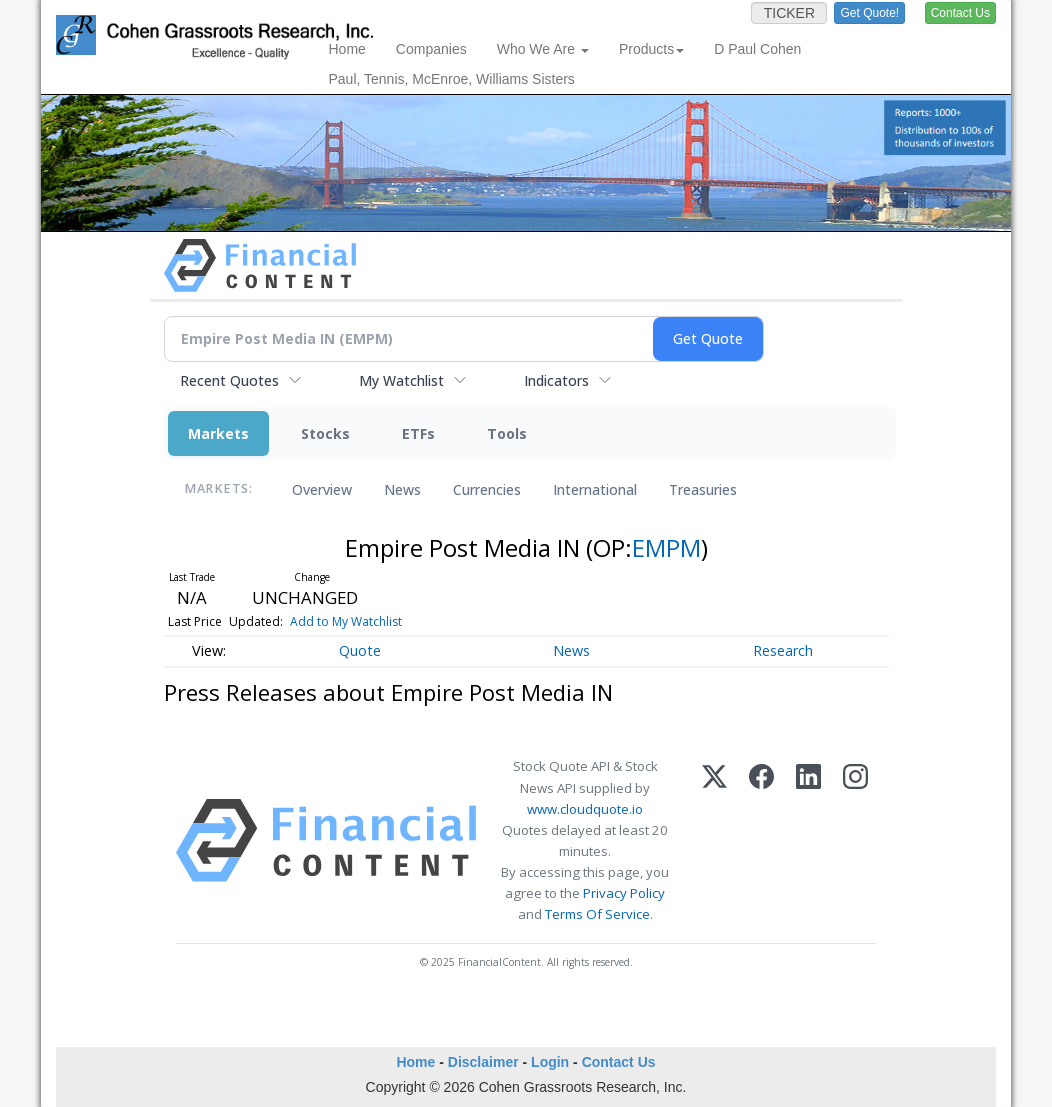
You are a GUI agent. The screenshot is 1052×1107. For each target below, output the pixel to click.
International (595, 489)
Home (347, 49)
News (402, 489)
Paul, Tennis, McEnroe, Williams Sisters (452, 79)
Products (651, 49)
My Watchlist (401, 380)
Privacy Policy (624, 893)
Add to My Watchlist (346, 621)
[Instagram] (855, 840)
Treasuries (703, 489)
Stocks (325, 433)
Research (783, 650)
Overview (322, 489)
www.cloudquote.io (585, 809)
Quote (360, 650)
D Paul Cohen (757, 49)
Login (550, 1062)
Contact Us (619, 1062)
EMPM (666, 547)
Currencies (487, 489)
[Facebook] (761, 840)
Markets (218, 433)
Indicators (556, 380)
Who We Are (543, 49)
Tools (507, 433)
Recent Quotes (229, 380)
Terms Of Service (597, 914)
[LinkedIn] (808, 840)
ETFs (418, 433)
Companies (431, 49)
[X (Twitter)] (714, 840)
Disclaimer (483, 1062)
